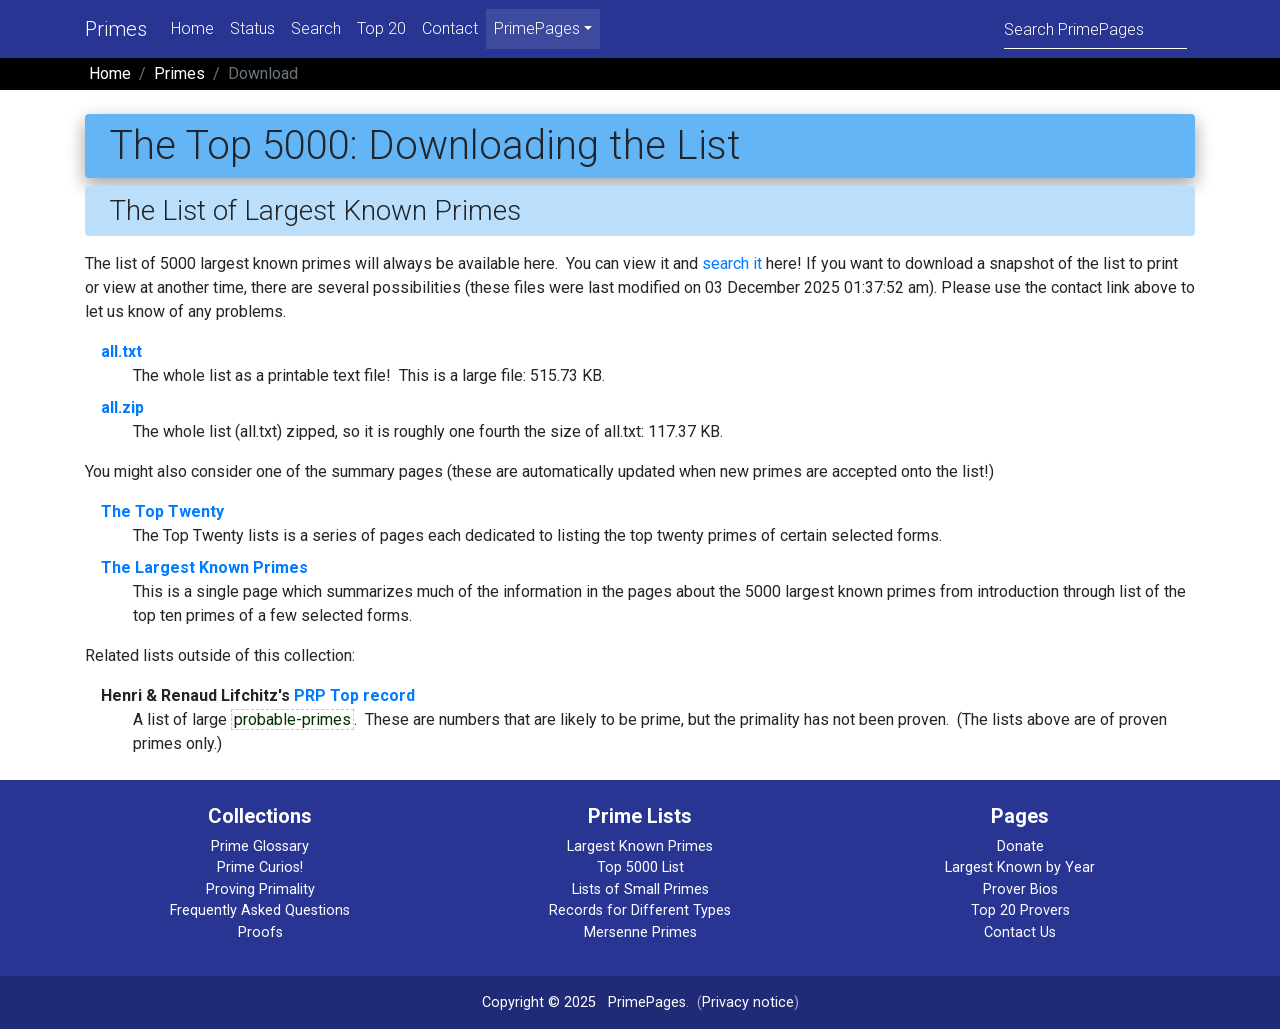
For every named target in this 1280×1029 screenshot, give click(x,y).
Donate (1020, 846)
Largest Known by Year (1020, 867)
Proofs (260, 932)
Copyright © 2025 (539, 1002)
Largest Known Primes (640, 846)
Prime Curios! (260, 867)
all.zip (122, 407)
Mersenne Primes (640, 932)
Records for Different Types (640, 910)
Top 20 (381, 28)
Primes (116, 29)
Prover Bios (1020, 889)
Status (252, 28)
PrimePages (647, 1002)
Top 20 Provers (1020, 910)
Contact (450, 28)
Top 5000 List (640, 867)
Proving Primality (260, 889)
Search (316, 28)
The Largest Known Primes (204, 567)
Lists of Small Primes (640, 889)
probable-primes (292, 719)
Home (192, 28)
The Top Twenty (162, 511)
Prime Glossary (260, 846)
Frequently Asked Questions (260, 910)
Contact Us (1020, 932)
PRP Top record (354, 695)
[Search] (1095, 28)
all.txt (121, 351)
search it (732, 263)
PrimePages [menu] (537, 28)
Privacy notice (748, 1002)
